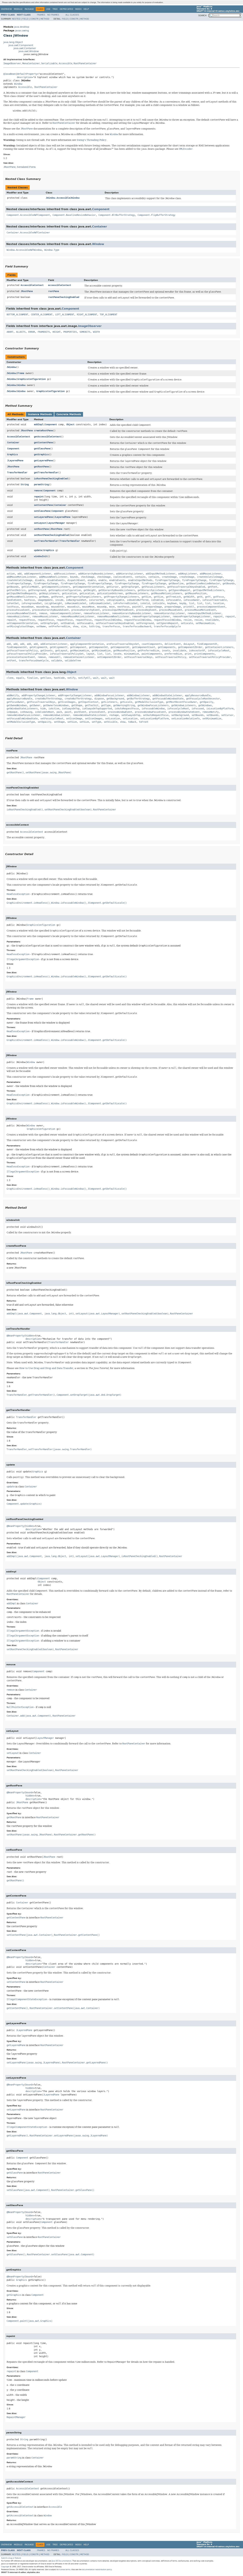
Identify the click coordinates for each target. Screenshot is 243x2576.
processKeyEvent (146, 610)
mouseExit (73, 606)
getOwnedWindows (17, 705)
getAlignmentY (58, 647)
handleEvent (14, 600)
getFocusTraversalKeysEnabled (186, 586)
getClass (45, 678)
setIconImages (93, 718)
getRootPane (41, 466)
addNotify (13, 695)
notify (71, 678)
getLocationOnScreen (110, 593)
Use (48, 9)
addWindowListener (138, 695)
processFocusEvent (18, 610)
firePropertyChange (167, 580)
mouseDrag (42, 606)
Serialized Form (26, 167)
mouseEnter (58, 606)
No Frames (53, 15)
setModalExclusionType (21, 722)
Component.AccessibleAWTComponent (28, 215)
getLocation (69, 593)
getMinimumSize (101, 650)
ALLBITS (20, 331)
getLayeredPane (43, 460)
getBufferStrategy (138, 698)
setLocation (112, 718)
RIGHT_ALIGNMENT (87, 314)
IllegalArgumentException (23, 959)
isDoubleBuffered (137, 600)
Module (18, 9)
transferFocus (111, 626)
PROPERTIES (70, 331)
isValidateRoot (44, 712)
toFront (143, 722)
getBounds (229, 583)
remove (38, 490)
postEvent (80, 712)
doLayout (188, 644)
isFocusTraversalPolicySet (67, 653)
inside (59, 600)
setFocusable (85, 623)
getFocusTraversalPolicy (22, 650)
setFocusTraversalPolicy (170, 657)
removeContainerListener (78, 657)
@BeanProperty (15, 1335)
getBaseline (176, 583)
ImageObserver (12, 63)
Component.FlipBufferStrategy (156, 215)
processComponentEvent (211, 606)
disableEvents (56, 580)
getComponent (78, 647)
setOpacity (44, 722)
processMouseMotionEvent (200, 610)
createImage (169, 576)
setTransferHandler (46, 541)
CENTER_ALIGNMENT (41, 314)
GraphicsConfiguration (31, 379)
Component (101, 209)
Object (70, 424)
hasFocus (29, 600)
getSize (146, 596)
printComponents (204, 653)
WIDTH (96, 331)
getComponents (166, 647)
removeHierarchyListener (169, 613)
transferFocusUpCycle (167, 626)
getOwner (35, 705)
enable (92, 580)
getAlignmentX (38, 647)
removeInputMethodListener (204, 613)
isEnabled (157, 600)
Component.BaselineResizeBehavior (74, 215)
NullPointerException (20, 1707)
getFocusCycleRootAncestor (203, 698)
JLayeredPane (15, 460)
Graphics (12, 454)
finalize (32, 678)
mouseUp (101, 606)
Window (18, 83)
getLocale (126, 702)
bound (28, 1792)
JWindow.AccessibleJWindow (62, 197)
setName (41, 626)
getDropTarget (130, 586)
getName (43, 596)
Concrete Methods (68, 414)
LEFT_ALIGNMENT (64, 314)
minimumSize (131, 653)
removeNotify (210, 712)
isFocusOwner (191, 600)
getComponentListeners (56, 586)
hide (43, 708)
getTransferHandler (46, 472)
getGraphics (41, 454)
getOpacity (206, 702)
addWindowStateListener (167, 695)
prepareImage (154, 606)
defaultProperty (27, 74)
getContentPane (43, 442)
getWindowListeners (183, 705)
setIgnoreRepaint (167, 623)
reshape (114, 715)
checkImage (87, 576)
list (191, 603)
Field (25, 19)
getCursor (112, 586)
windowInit (40, 556)
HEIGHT (56, 331)
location (218, 603)
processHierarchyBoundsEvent (50, 610)
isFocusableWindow (153, 708)
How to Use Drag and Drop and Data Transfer (46, 1368)
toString (94, 626)
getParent (57, 596)
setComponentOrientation (22, 623)
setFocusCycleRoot (51, 718)
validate (56, 660)
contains (140, 576)
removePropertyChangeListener (151, 616)
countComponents (152, 644)
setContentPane (43, 505)
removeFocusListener (96, 613)
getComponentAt (98, 647)
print (188, 653)
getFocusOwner (15, 702)
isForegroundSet (31, 603)
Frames (41, 15)
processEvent (97, 712)
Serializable (49, 63)
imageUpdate (45, 600)
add (19, 573)
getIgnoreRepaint (179, 590)
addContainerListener (53, 644)
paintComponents (152, 653)
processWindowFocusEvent (150, 712)
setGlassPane (42, 511)
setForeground (145, 623)
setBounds (198, 715)
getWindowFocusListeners (153, 705)
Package (29, 9)
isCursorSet (96, 600)
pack (59, 712)
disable (39, 580)
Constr (34, 19)
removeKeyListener (18, 616)
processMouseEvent (170, 610)
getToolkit (91, 705)
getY (207, 596)
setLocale (187, 623)
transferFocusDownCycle (33, 660)
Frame (20, 373)
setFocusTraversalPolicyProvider (210, 657)
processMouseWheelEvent (21, 613)
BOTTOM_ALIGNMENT (17, 314)
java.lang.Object (13, 42)
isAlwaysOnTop (70, 708)
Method (44, 19)
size (83, 626)
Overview (6, 9)
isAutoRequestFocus (127, 708)
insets (166, 650)
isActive (53, 708)
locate (117, 653)
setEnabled (67, 623)
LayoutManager (56, 523)
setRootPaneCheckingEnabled (51, 535)
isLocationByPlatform (219, 708)
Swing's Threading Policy (91, 140)
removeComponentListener (65, 613)
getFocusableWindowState (167, 698)
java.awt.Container (25, 48)
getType (106, 705)
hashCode (59, 678)
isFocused (198, 708)
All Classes (72, 15)
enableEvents (117, 580)
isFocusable (173, 600)
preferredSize (173, 653)
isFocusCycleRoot (218, 650)
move (112, 606)
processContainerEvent (21, 657)
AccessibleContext (32, 285)
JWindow (11, 367)
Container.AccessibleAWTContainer (28, 232)
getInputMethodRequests (21, 593)
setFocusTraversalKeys (138, 657)
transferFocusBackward (137, 626)
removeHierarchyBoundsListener (131, 613)
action (11, 573)
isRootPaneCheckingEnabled (51, 478)
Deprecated (66, 9)
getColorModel (30, 586)
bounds (74, 576)
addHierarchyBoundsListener (95, 573)
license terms (64, 2569)
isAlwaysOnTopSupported (97, 708)
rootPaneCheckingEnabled (63, 297)
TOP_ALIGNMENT (108, 314)
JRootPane (27, 291)
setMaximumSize (205, 623)
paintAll (137, 606)
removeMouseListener (45, 616)
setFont (11, 660)
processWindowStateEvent (184, 712)
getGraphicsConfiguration (64, 590)
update (38, 550)
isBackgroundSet (76, 600)
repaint (38, 496)
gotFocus (218, 596)
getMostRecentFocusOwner (181, 702)
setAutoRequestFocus (156, 715)
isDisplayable (115, 600)
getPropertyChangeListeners (83, 596)
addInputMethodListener (160, 573)
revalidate (212, 619)
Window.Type (51, 250)
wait (95, 678)
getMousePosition (195, 593)
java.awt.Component (20, 45)
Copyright (5, 2567)
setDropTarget (49, 623)
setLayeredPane (43, 517)
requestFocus (27, 619)
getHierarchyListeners (152, 590)
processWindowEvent (120, 712)
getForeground (37, 590)
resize (187, 619)
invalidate (179, 650)
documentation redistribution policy (97, 2569)
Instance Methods (40, 414)
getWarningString (124, 705)
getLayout (61, 650)
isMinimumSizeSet (100, 603)
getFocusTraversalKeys (41, 702)
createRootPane (43, 430)
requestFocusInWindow (107, 619)
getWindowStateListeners (22, 708)
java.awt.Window (29, 51)
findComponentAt (207, 644)
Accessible (65, 63)
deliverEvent (173, 644)
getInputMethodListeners (208, 590)
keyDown (172, 603)
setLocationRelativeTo (185, 718)
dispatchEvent (76, 580)
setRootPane (41, 529)
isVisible (158, 603)
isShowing (26, 712)
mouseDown (27, 606)
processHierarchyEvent (85, 610)
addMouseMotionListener (21, 576)
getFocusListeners (153, 586)
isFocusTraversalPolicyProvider (27, 653)
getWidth (188, 596)
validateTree (73, 660)
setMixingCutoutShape (20, 626)
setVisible (110, 722)
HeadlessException (18, 894)
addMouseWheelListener (53, 576)
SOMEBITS (84, 331)
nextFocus (123, 606)
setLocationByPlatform (154, 718)
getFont (212, 586)
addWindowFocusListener (109, 695)
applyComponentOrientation (87, 644)
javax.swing (22, 30)
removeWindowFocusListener (23, 715)
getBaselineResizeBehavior (203, 583)
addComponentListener (37, 573)
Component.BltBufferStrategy (116, 215)
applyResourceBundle (197, 695)
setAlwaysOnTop (130, 715)
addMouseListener (210, 573)
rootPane (53, 291)
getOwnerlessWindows (56, 705)
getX (199, 596)
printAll (188, 606)
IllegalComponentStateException (27, 1999)
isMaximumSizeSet (75, 603)
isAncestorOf (197, 650)
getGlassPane (42, 448)
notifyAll (84, 678)
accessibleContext (59, 285)
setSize (72, 722)
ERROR (31, 331)
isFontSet (13, 603)
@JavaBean (9, 74)
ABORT (10, 331)
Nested (16, 19)
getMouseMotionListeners (166, 593)
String (25, 484)
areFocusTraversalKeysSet (122, 644)
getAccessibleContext (47, 436)
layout (90, 653)
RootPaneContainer (85, 63)
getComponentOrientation (88, 586)
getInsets (46, 650)
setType (96, 722)
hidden (29, 1335)
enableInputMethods (140, 580)
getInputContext (88, 702)
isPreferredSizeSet (125, 603)
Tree (55, 9)
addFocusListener (64, 573)
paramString (41, 484)
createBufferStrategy (48, 698)
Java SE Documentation (61, 2561)
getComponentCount (143, 647)
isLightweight (53, 603)
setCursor (227, 715)
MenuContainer (31, 63)
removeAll (54, 657)
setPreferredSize (59, 626)
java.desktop (21, 26)
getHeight (90, 590)
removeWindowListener (56, 715)
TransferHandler (17, 472)
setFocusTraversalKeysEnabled (114, 623)
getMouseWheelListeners (21, 596)
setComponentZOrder (109, 657)
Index (78, 9)
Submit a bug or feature (11, 2558)
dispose (99, 698)
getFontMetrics (16, 590)
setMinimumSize (211, 718)
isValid (145, 603)
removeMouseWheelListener (113, 616)
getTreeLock (173, 596)
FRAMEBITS (44, 331)
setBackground (180, 715)
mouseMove (88, 606)
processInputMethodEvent (117, 610)
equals (20, 678)
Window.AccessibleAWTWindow (24, 250)
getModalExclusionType (149, 702)
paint (68, 712)
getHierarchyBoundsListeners (116, 590)
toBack (132, 722)
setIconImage (74, 718)
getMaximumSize (79, 650)
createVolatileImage (210, 576)
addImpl (38, 424)
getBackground (115, 698)
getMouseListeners (136, 593)
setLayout (40, 523)
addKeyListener (187, 573)
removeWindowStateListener (89, 715)
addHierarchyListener (129, 573)
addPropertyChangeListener (38, 695)
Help (86, 9)
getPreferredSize (148, 650)
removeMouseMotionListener (77, 616)
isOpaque (12, 712)
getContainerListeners (219, 647)
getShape (76, 705)
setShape (59, 722)
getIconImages (66, 702)
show (75, 626)
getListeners (109, 702)
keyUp (182, 603)
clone (10, 678)
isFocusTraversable (214, 600)
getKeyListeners (49, 593)
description (24, 77)
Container (99, 226)
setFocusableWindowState (22, 718)
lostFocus (13, 606)
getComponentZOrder (190, 647)
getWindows (205, 705)
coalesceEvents (122, 576)
